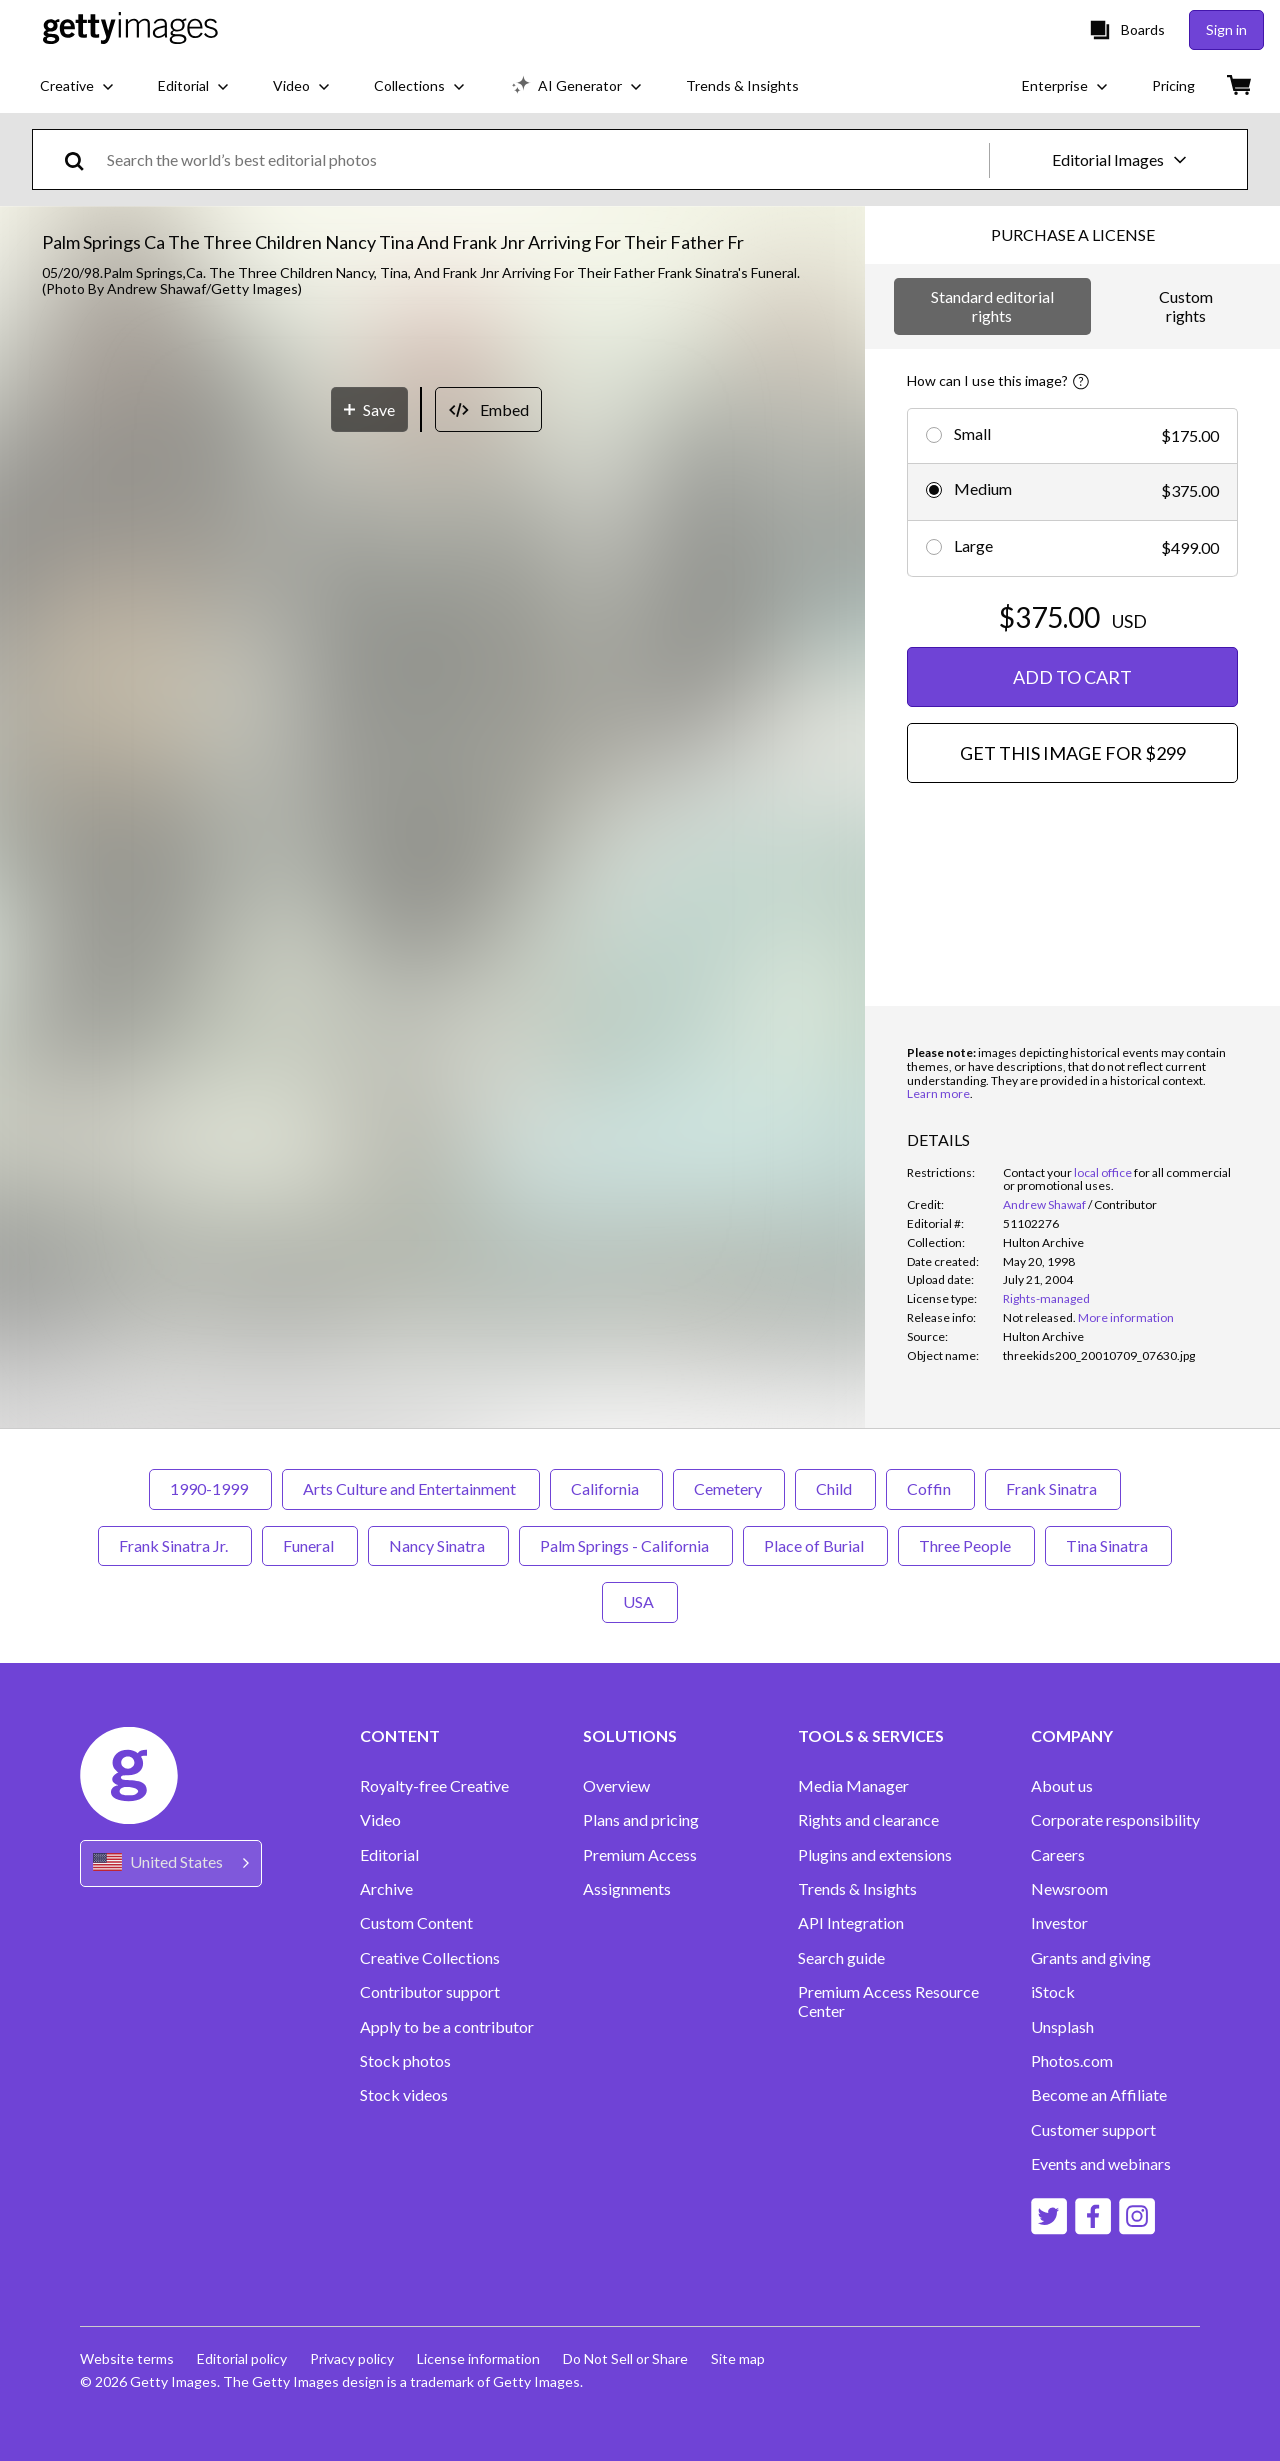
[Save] (369, 1162)
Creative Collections (430, 1958)
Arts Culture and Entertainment (411, 1488)
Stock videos (404, 2095)
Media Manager (853, 1786)
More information (1126, 1317)
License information (481, 2358)
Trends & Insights (857, 1889)
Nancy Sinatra (438, 1545)
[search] (82, 159)
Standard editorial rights (992, 305)
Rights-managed (1046, 1298)
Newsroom (1069, 1889)
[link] (1039, 1317)
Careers (1058, 1855)
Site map (743, 2358)
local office (1103, 1172)
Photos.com (1072, 2061)
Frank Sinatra (1053, 1488)
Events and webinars (1101, 2164)
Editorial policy (243, 2358)
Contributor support (430, 1992)
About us (1062, 1786)
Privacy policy (354, 2358)
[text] (544, 159)
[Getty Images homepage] (130, 29)
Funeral (310, 1545)
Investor (1059, 1923)
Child (835, 1488)
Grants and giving (1091, 1958)
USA (640, 1601)
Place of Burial (815, 1545)
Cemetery (729, 1488)
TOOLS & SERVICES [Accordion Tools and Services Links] (871, 1736)
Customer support (1093, 2130)
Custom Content (416, 1923)
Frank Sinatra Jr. (175, 1545)
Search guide (841, 1958)
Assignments (627, 1889)
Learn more (938, 1093)
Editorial (389, 1855)
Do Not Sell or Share (629, 2358)
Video (380, 1820)
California (606, 1488)
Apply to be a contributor (447, 2027)
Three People (966, 1545)
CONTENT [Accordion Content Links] (400, 1736)
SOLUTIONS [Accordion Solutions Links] (630, 1736)
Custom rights (1186, 305)
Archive (386, 1889)
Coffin (930, 1488)
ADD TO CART (1072, 677)
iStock (1053, 1992)
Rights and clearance (868, 1820)
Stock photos (405, 2061)
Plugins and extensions (875, 1855)
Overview (616, 1786)
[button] (433, 720)
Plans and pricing (641, 1820)
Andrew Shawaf (1044, 1204)
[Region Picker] (171, 1863)
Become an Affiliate (1099, 2095)
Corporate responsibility (1115, 1820)
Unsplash (1062, 2027)
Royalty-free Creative (434, 1786)
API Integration (851, 1923)
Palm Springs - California (626, 1545)
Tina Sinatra (1108, 1545)
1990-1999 (210, 1488)
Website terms (127, 2358)
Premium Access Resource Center (888, 2001)
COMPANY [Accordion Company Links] (1072, 1736)
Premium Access (640, 1855)
